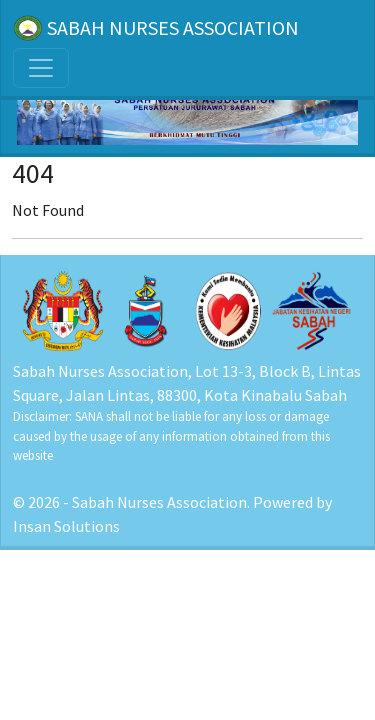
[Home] (187, 100)
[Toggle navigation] (41, 68)
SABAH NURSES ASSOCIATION (156, 28)
